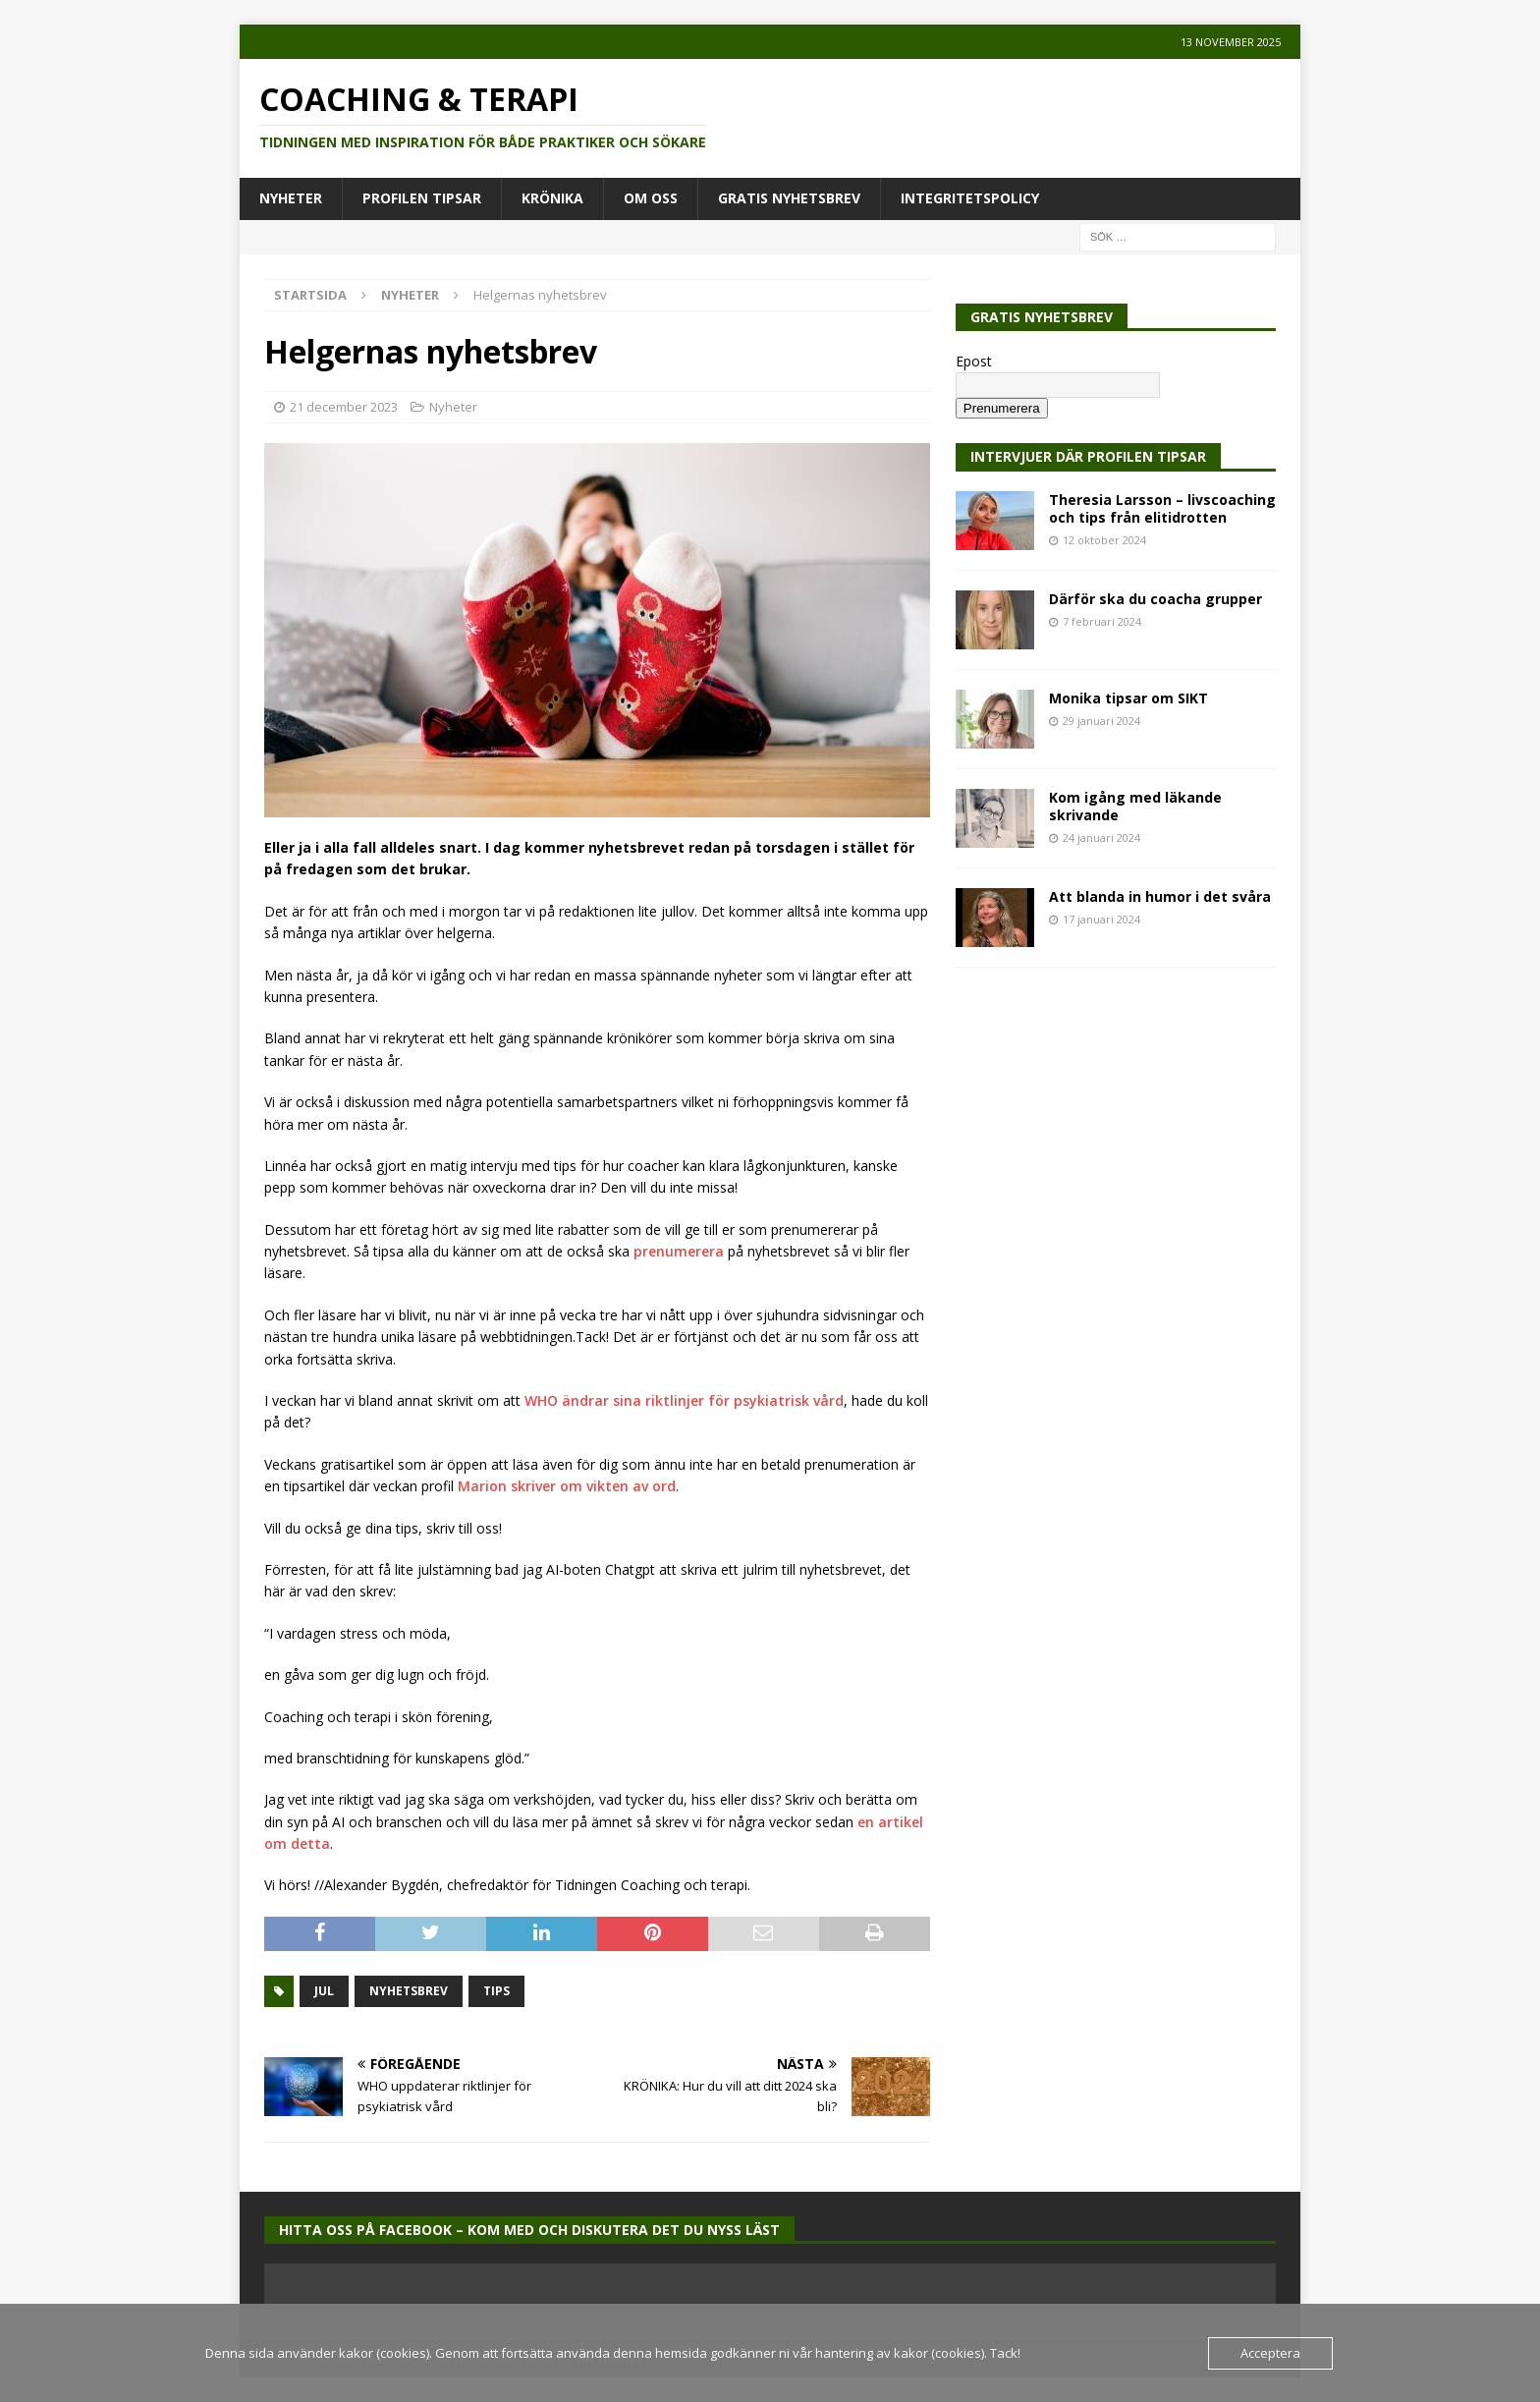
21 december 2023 (344, 407)
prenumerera (678, 1251)
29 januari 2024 (1101, 720)
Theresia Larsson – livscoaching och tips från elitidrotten (1162, 508)
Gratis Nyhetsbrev (789, 198)
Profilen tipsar (421, 198)
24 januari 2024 (1101, 837)
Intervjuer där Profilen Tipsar (1088, 456)
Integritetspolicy (970, 198)
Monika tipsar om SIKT (1128, 698)
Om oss (651, 198)
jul (324, 1991)
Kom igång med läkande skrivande (1135, 806)
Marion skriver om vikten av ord (567, 1486)
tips (496, 1991)
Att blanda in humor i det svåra (1160, 896)
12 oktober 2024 (1104, 539)
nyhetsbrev (408, 1991)
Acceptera (1270, 2353)
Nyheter (290, 198)
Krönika (552, 198)
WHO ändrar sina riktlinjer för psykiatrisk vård (684, 1400)
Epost (974, 361)
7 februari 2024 (1102, 621)
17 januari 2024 (1101, 919)
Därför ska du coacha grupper (1155, 598)
